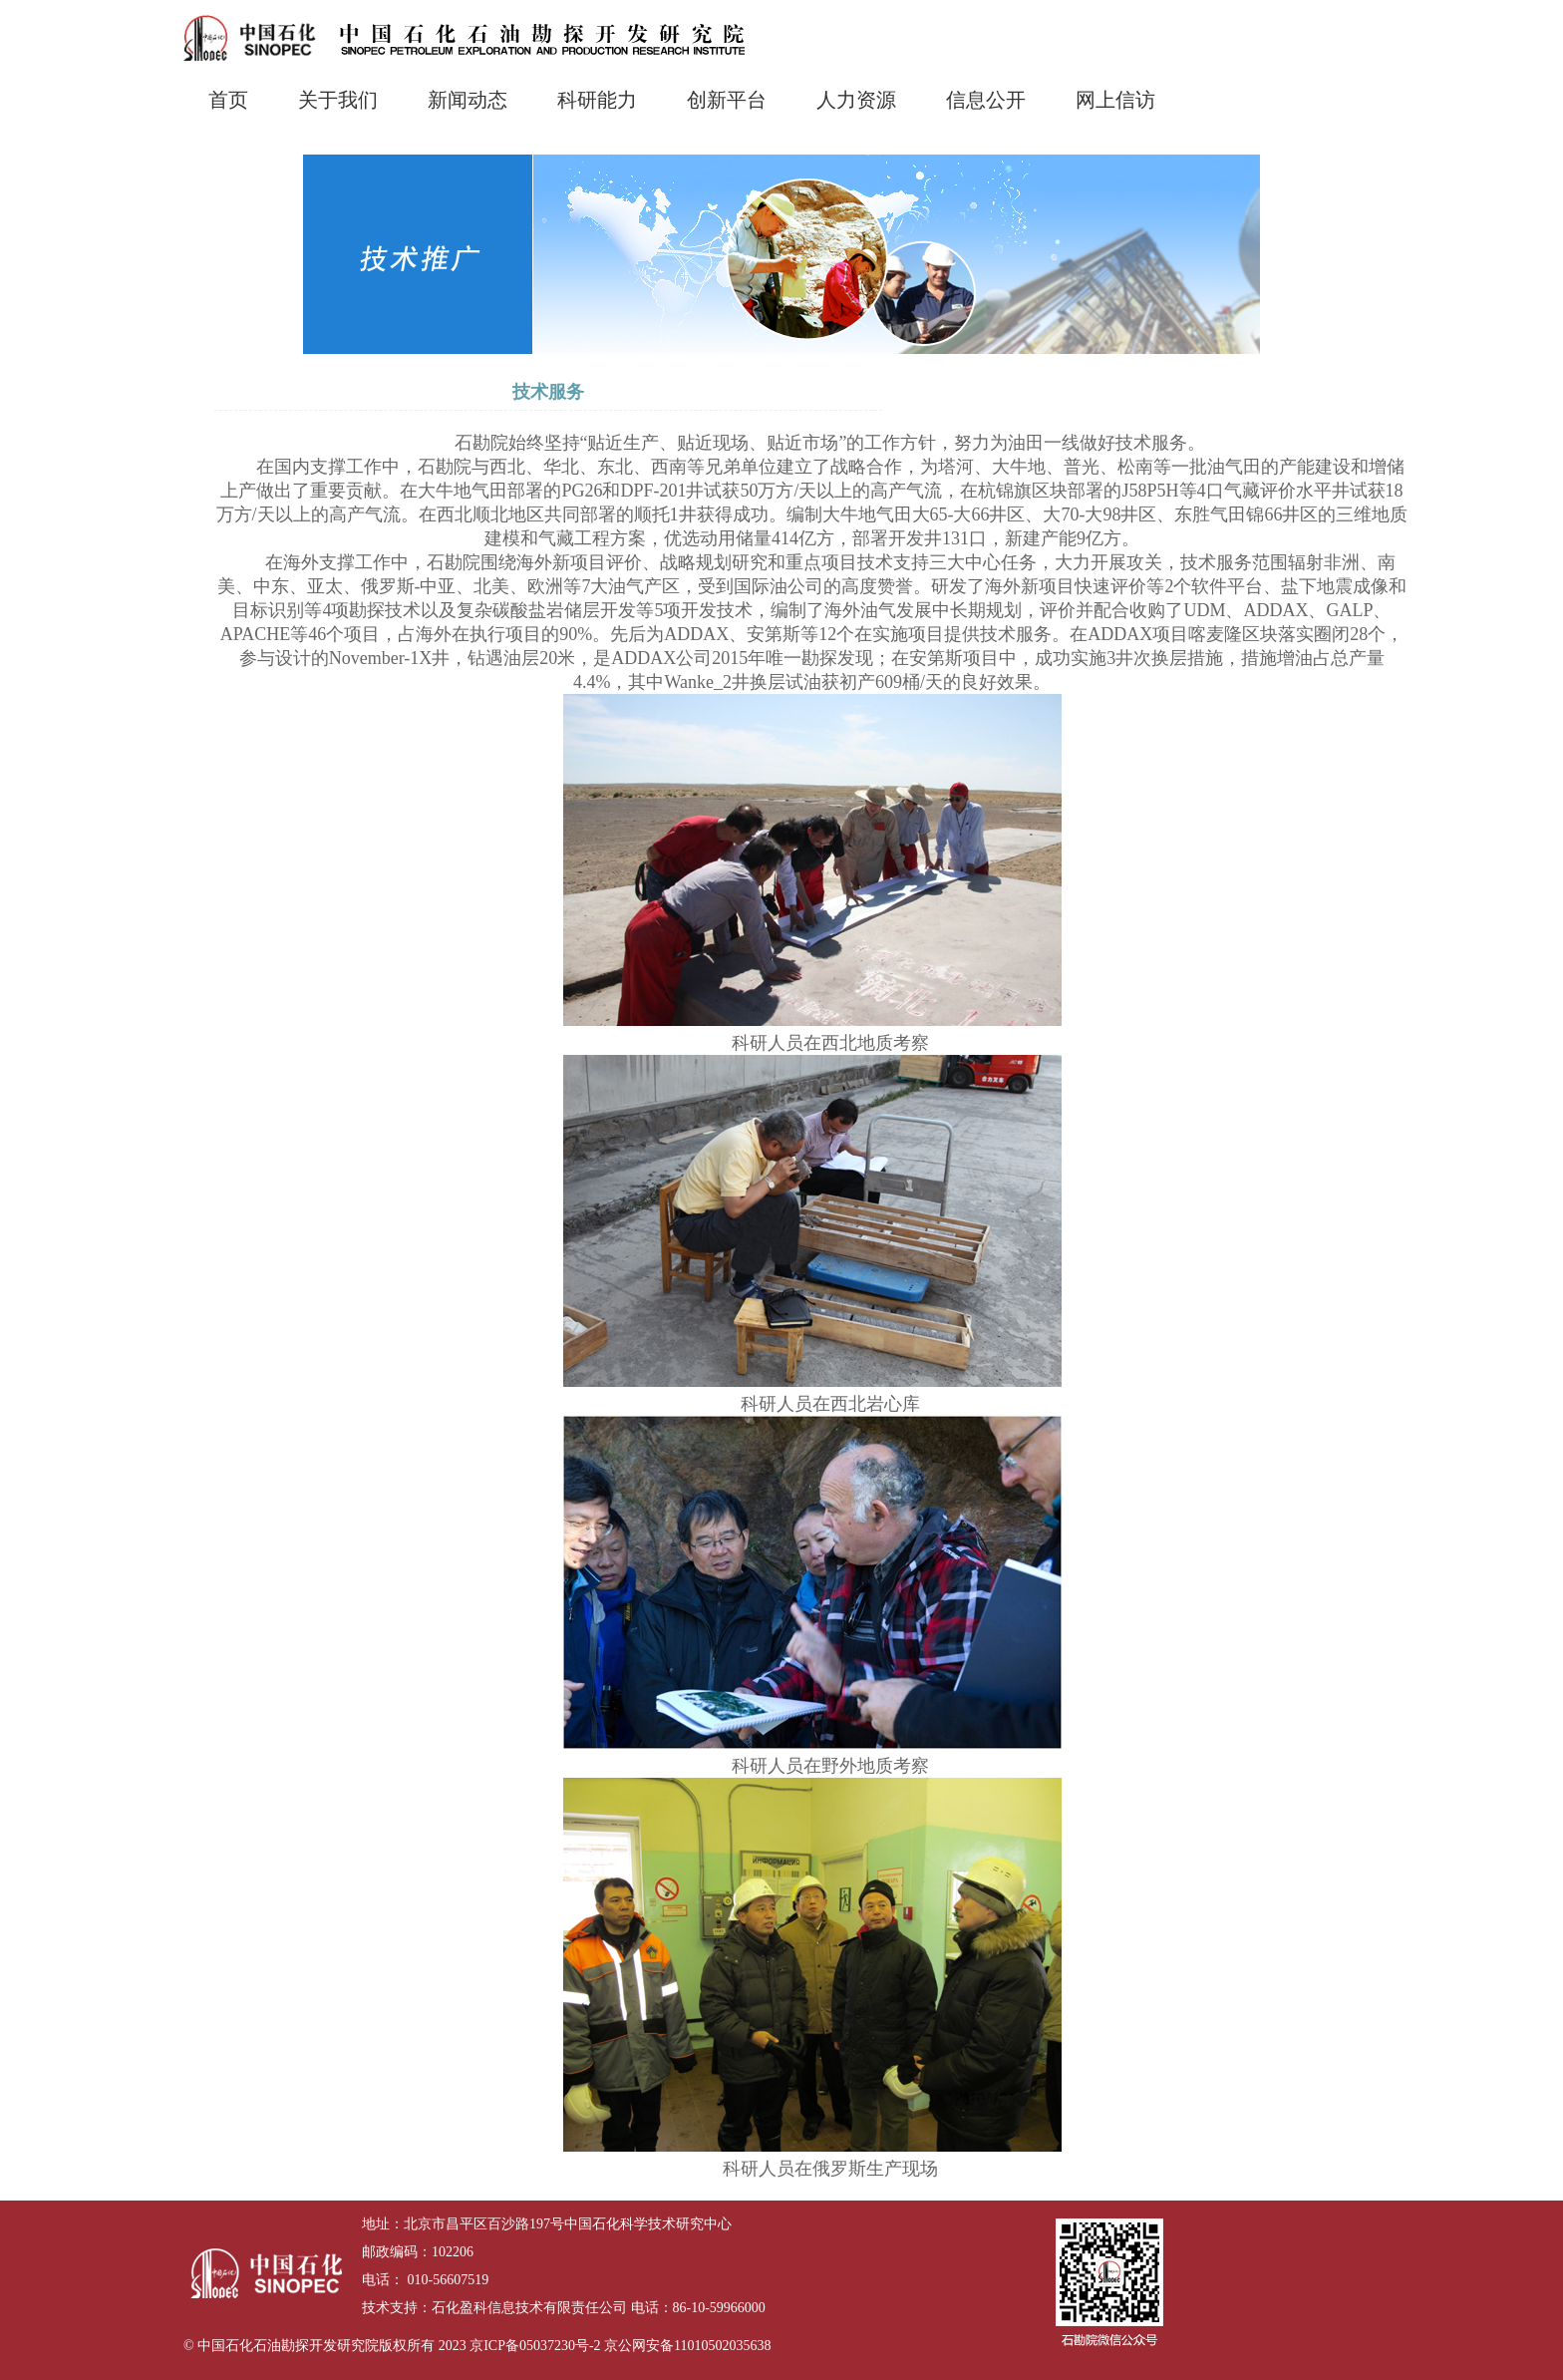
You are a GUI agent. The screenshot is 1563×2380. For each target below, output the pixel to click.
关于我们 (338, 100)
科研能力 (597, 100)
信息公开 (986, 100)
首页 (228, 100)
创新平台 (727, 100)
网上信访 (1115, 100)
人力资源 (856, 100)
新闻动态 (467, 100)
